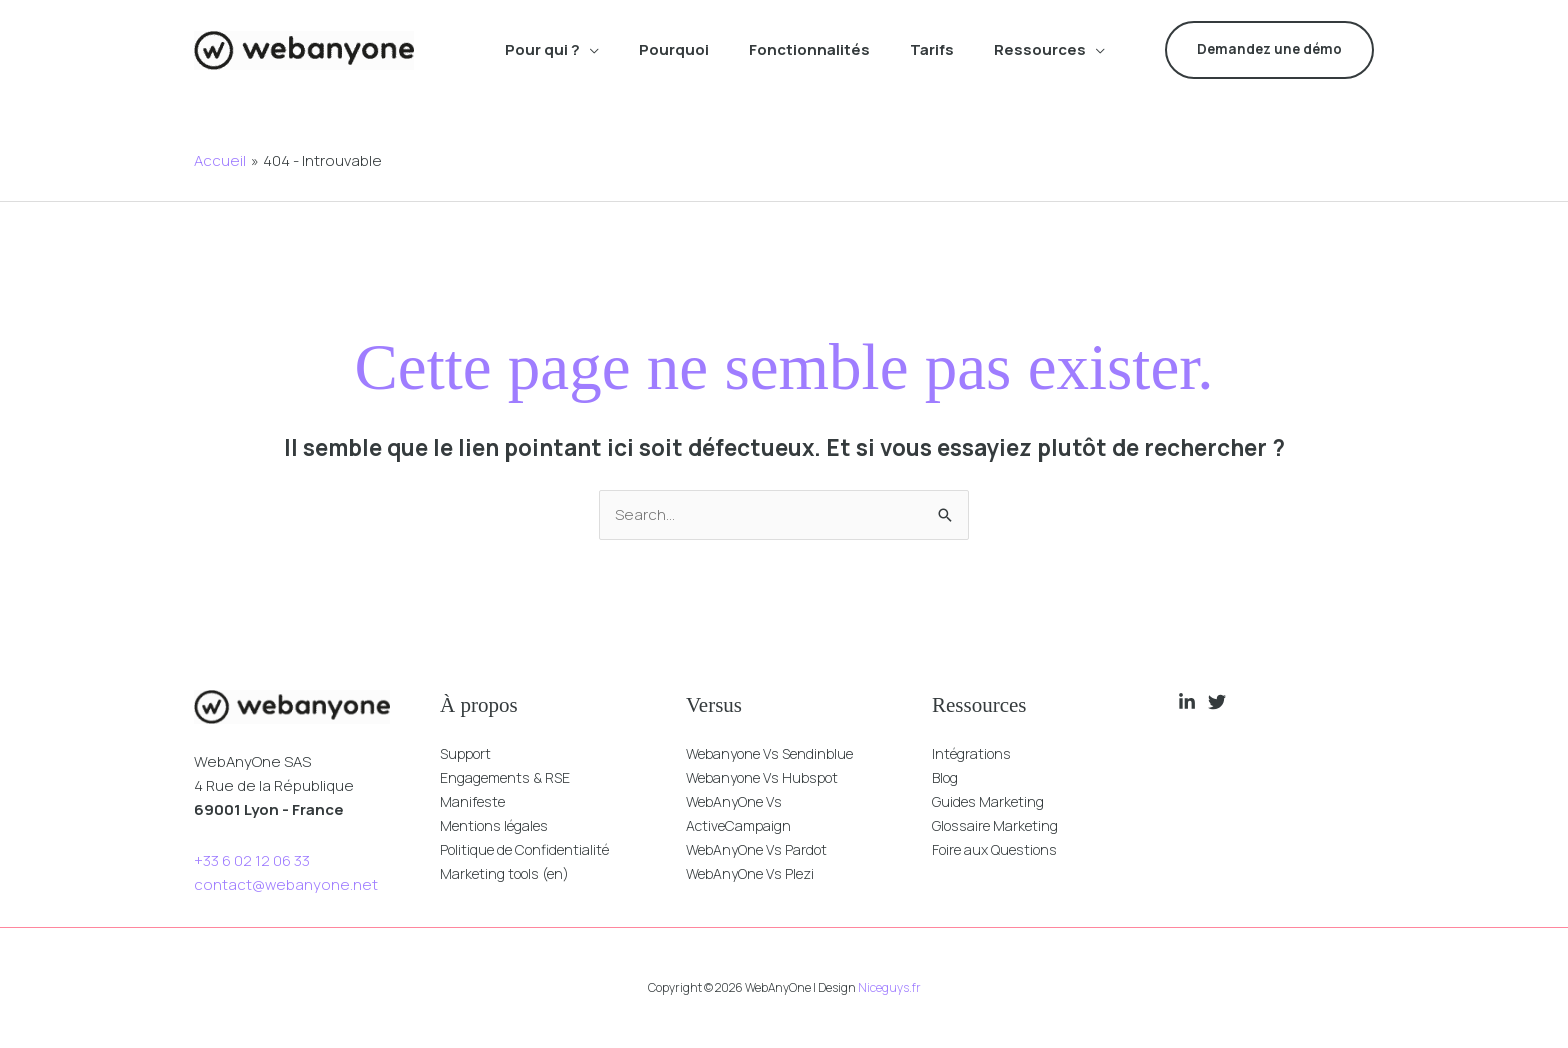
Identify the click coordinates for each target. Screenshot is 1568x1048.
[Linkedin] (1187, 702)
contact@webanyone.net (286, 884)
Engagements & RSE (512, 777)
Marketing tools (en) (512, 873)
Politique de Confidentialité (536, 849)
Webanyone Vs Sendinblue (781, 753)
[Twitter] (1217, 702)
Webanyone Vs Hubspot (771, 777)
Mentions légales (501, 825)
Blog (947, 777)
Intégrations (975, 753)
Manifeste (476, 801)
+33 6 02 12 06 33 (252, 860)
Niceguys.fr (889, 987)
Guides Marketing (993, 801)
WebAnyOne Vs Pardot (764, 849)
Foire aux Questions (1002, 849)
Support (468, 753)
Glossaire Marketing (1002, 825)
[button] (589, 50)
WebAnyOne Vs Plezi (757, 873)
